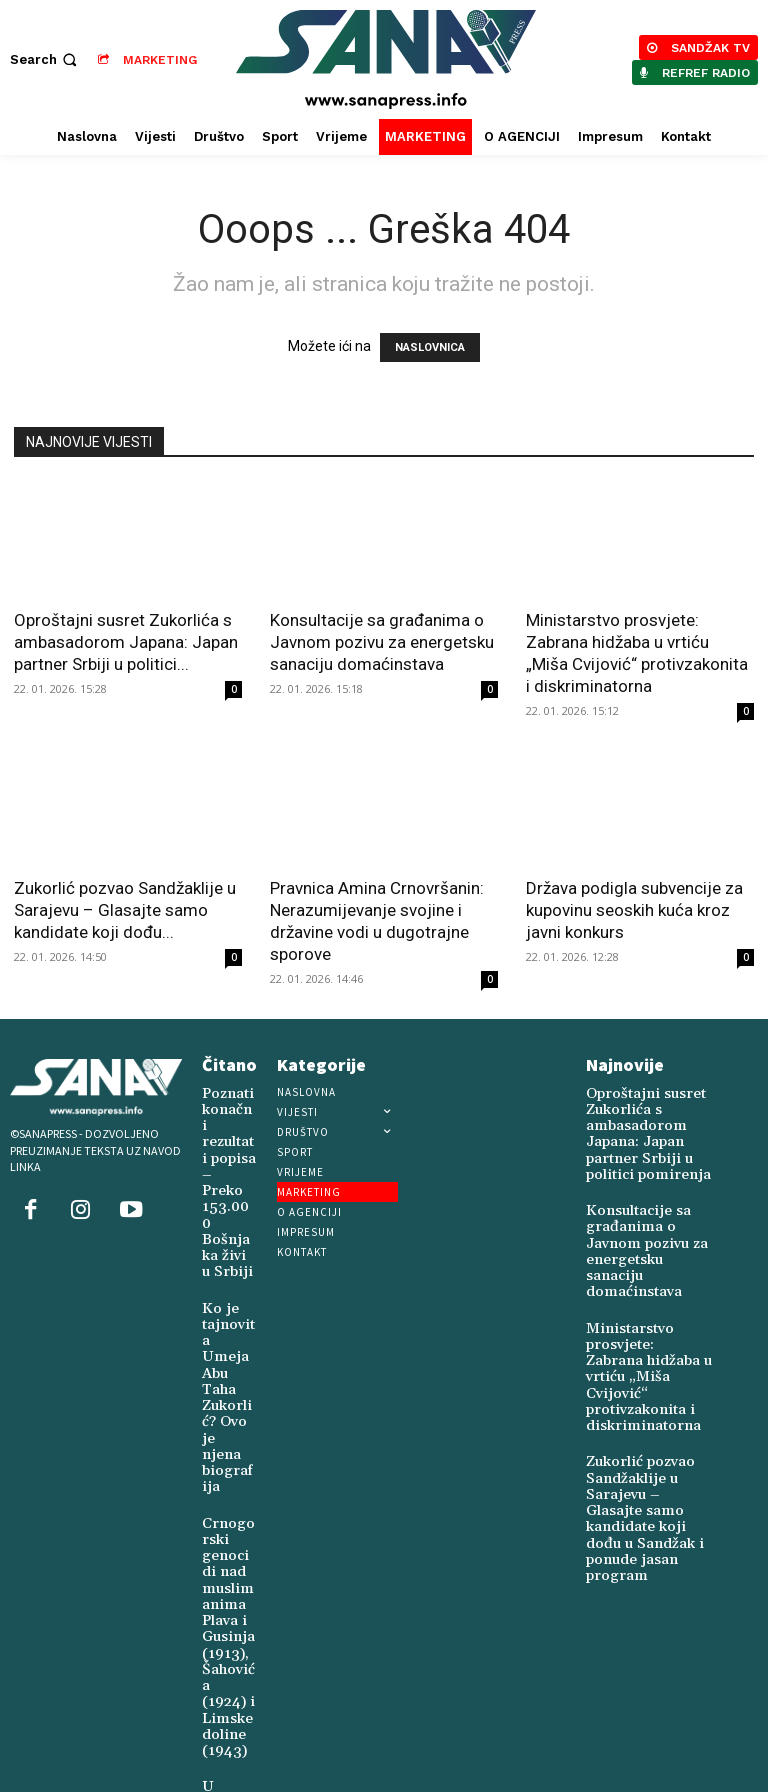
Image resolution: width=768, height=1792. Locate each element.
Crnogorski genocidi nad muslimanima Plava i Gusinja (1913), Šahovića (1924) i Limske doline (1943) (227, 1445)
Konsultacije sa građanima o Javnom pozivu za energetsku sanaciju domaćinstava (382, 642)
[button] (45, 59)
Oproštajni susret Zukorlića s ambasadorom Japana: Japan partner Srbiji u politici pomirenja (649, 1120)
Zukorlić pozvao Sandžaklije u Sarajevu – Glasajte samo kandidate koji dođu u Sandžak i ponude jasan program (647, 1386)
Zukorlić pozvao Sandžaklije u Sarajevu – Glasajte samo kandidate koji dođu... (125, 910)
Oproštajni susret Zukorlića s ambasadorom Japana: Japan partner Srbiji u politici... (126, 642)
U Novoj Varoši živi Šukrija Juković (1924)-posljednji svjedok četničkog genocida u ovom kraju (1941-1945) (228, 1657)
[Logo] (386, 59)
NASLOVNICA (430, 347)
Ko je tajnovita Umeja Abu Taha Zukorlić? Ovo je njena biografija (228, 1278)
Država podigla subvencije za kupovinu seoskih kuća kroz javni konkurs (634, 910)
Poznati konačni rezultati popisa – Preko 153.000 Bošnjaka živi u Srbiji (227, 1146)
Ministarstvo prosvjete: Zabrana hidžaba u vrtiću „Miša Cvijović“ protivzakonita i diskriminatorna (647, 1286)
